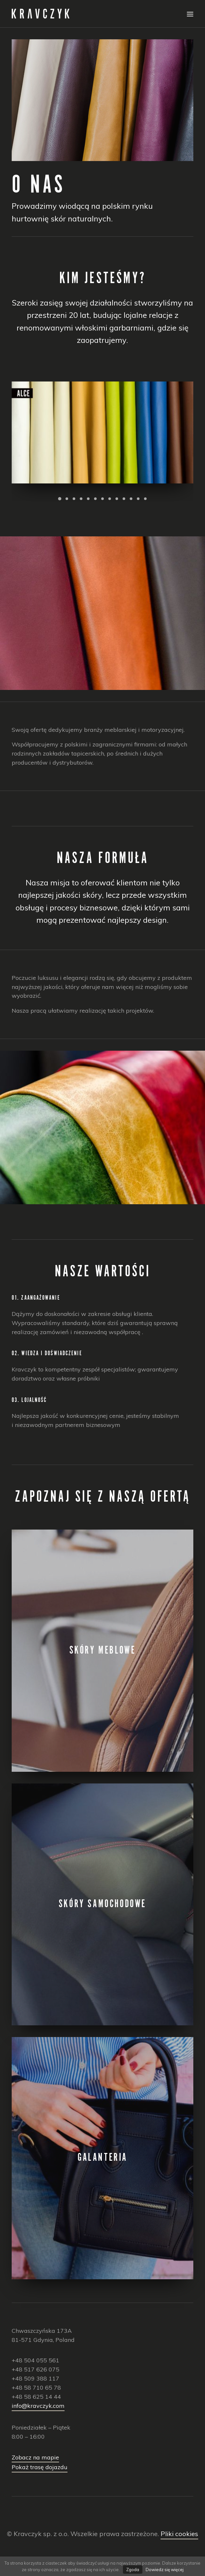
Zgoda (132, 2569)
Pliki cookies (179, 2534)
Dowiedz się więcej (165, 2569)
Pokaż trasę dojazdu (39, 2467)
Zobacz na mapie (35, 2457)
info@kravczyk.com (38, 2405)
